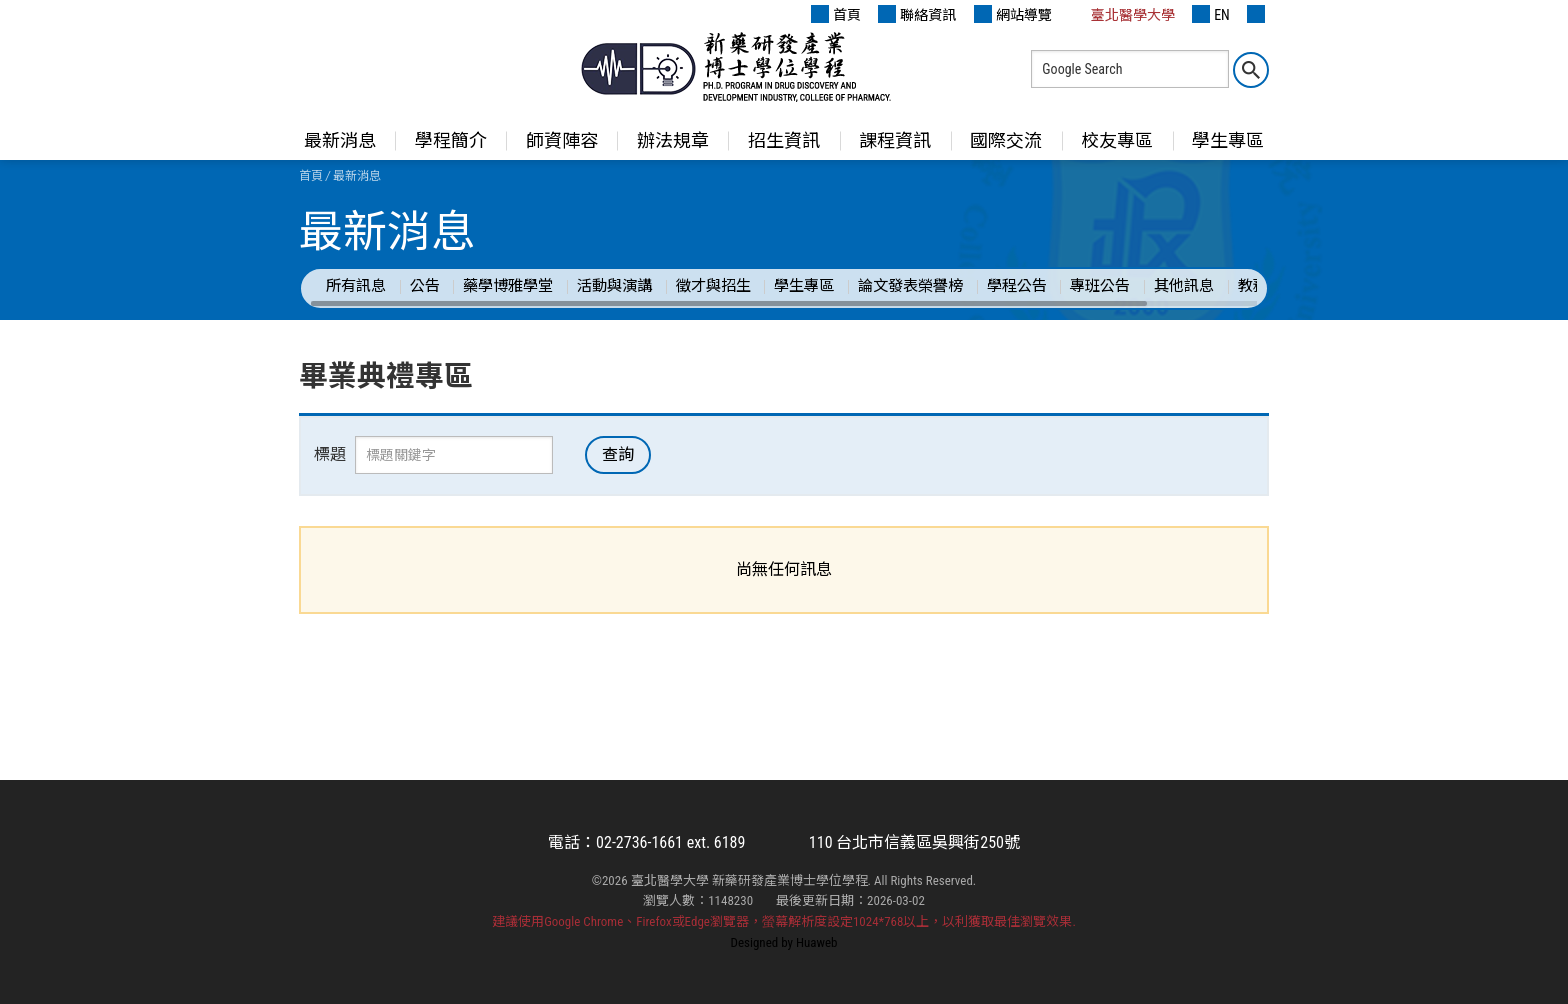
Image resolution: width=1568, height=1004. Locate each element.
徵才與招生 (713, 286)
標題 (330, 454)
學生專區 (1228, 140)
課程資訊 (895, 140)
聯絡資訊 (917, 14)
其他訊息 (1184, 286)
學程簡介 (451, 140)
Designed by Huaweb (784, 942)
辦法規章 (673, 140)
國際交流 (1006, 140)
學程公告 (1017, 286)
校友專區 (1117, 140)
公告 (425, 286)
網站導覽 (1013, 14)
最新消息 (340, 140)
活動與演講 (614, 286)
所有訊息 (356, 286)
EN (1211, 14)
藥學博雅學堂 (508, 286)
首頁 (836, 14)
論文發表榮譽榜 (910, 286)
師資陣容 (562, 140)
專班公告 (1100, 286)
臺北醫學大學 (1122, 14)
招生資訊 (784, 140)
